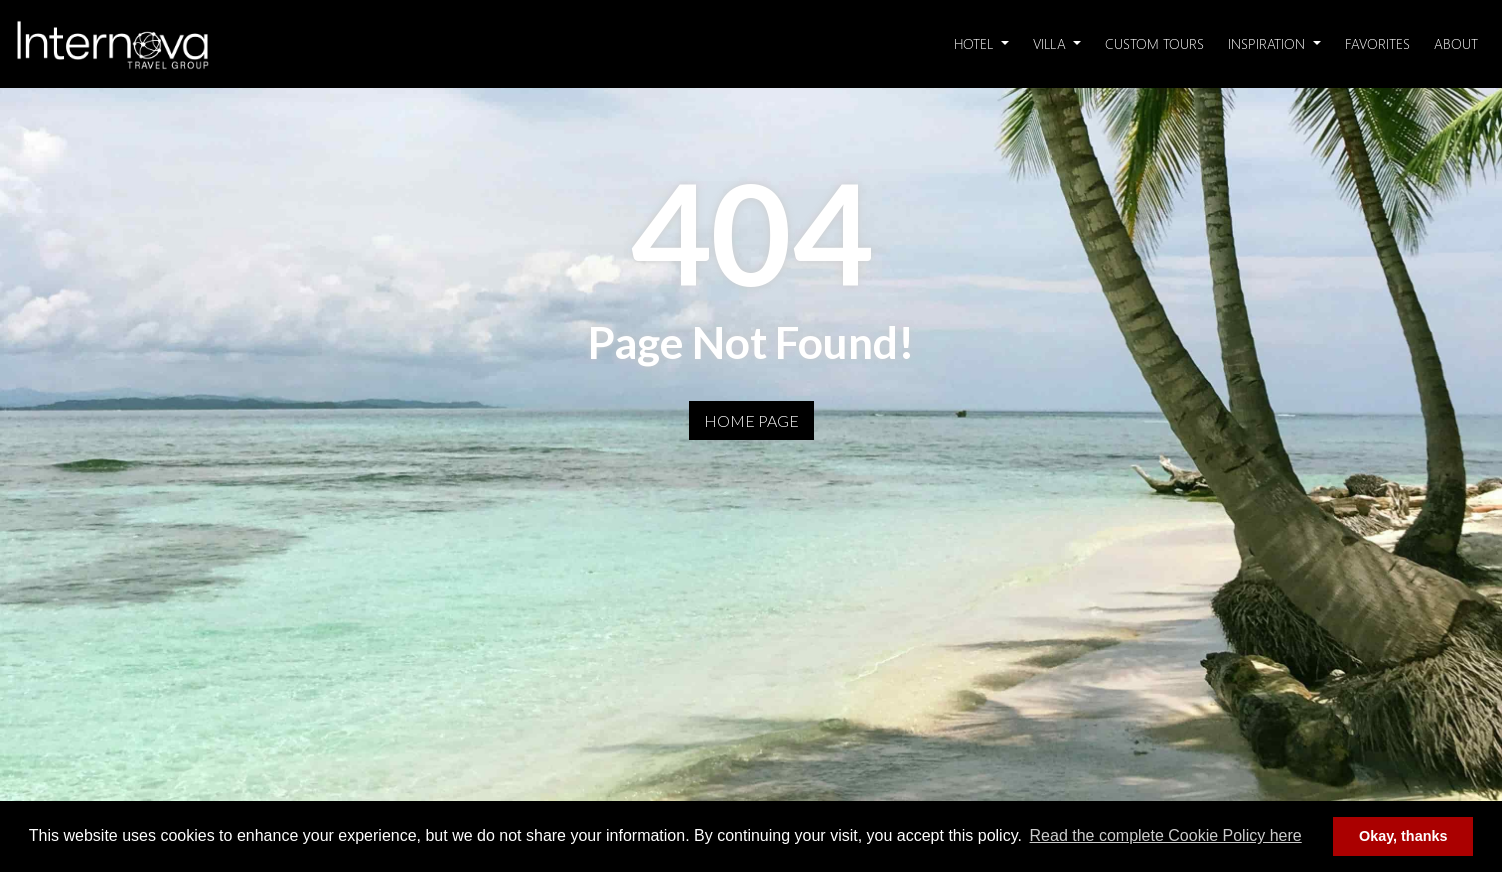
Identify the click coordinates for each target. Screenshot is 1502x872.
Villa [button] (1051, 43)
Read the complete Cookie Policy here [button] (1166, 835)
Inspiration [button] (1268, 43)
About (1456, 43)
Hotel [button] (975, 43)
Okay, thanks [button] (1403, 836)
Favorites (1377, 43)
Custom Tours (1154, 43)
